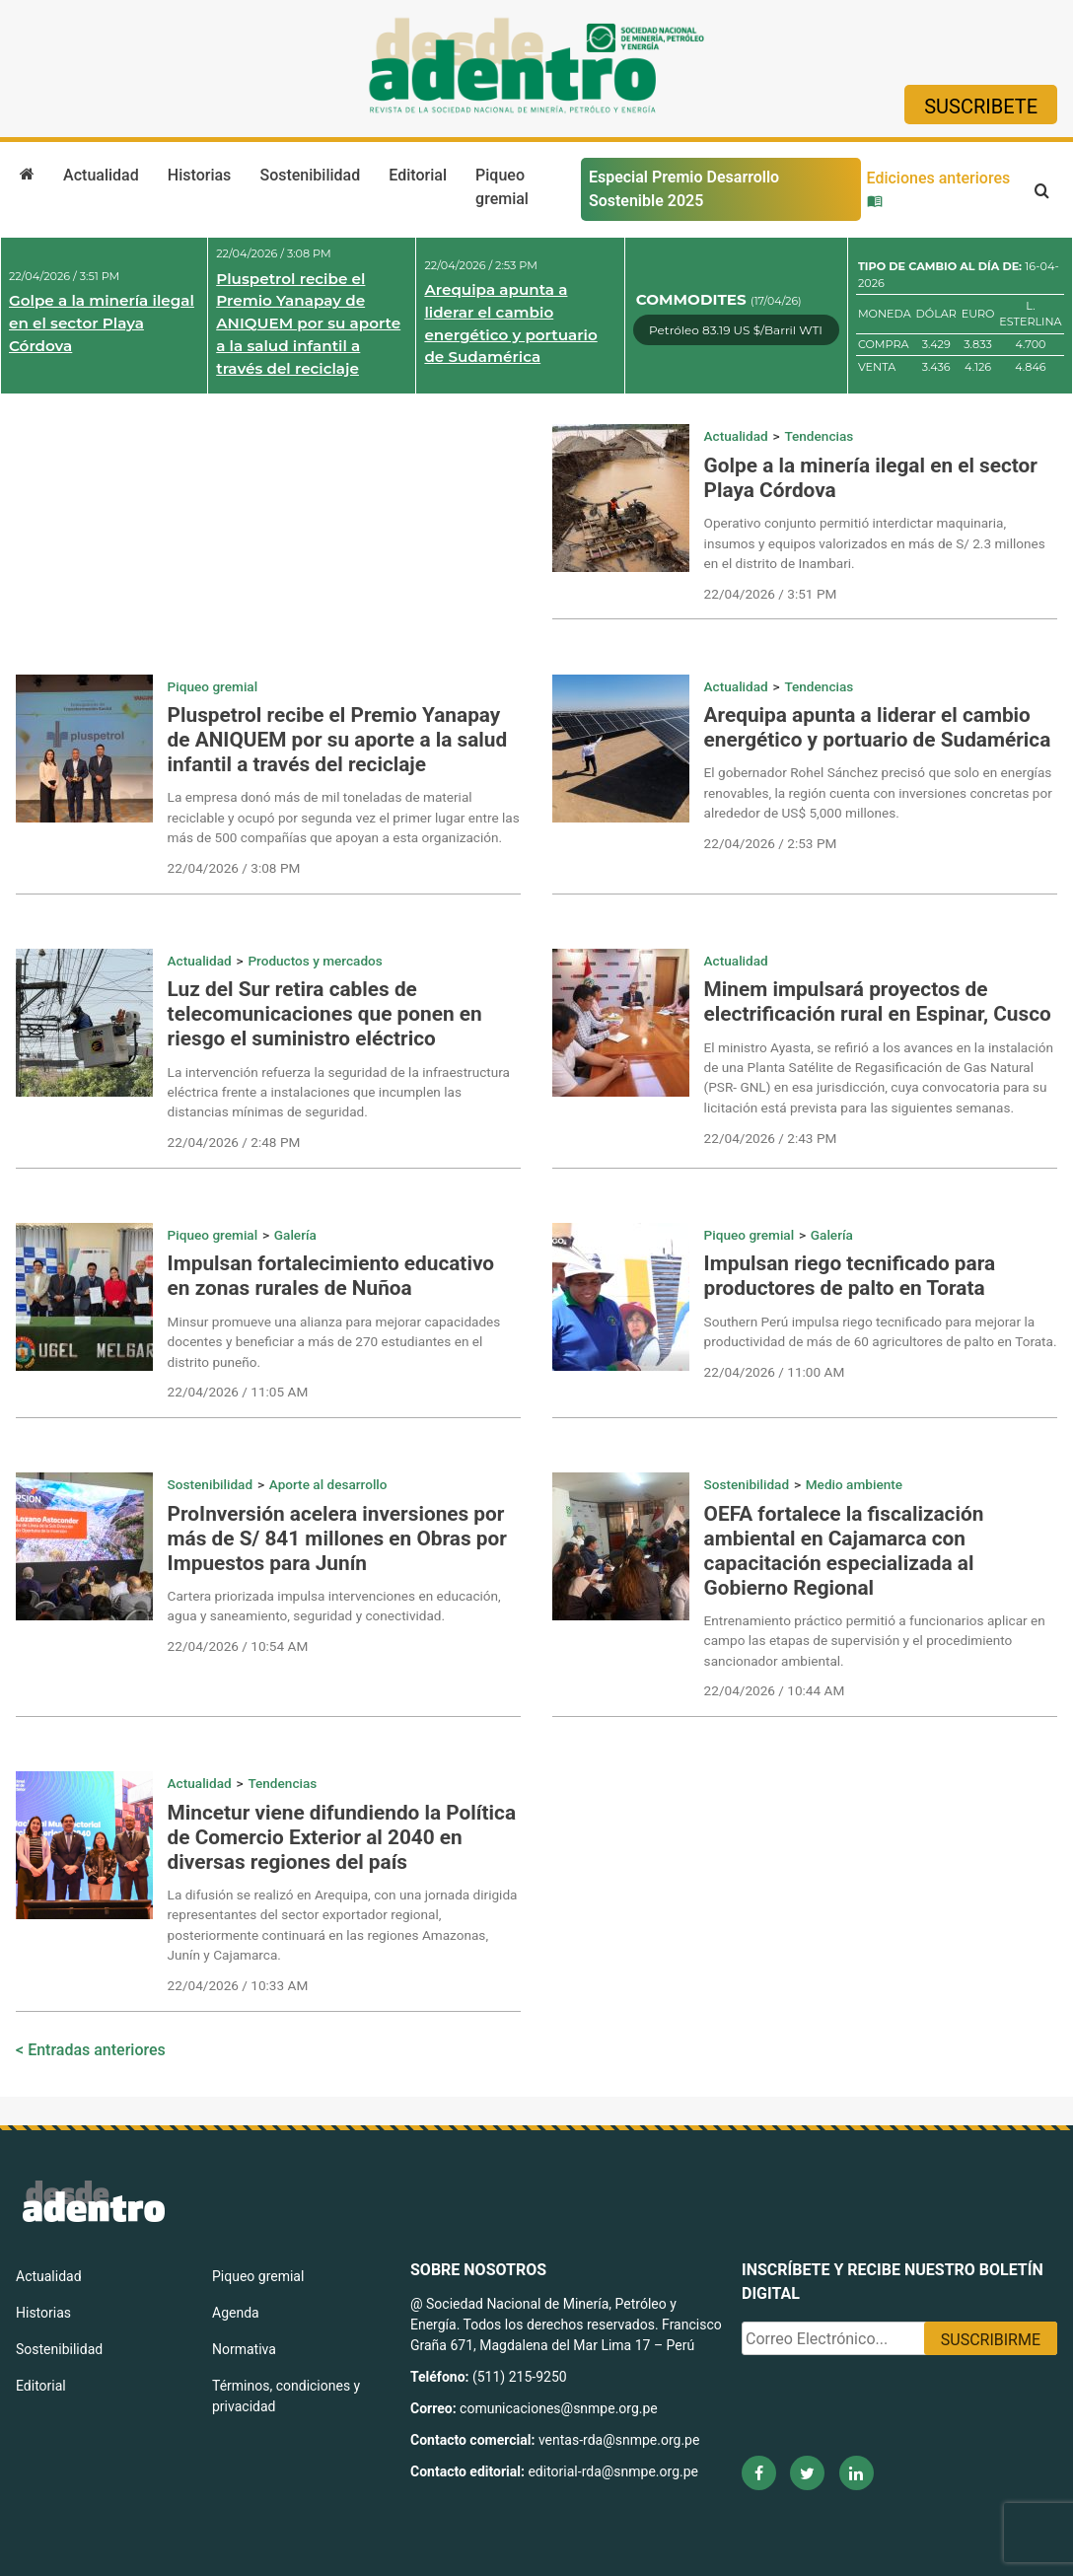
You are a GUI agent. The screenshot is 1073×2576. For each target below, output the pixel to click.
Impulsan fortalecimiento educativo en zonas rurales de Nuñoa (331, 1276)
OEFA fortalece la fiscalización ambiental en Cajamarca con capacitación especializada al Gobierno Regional (844, 1551)
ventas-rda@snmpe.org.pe (618, 2440)
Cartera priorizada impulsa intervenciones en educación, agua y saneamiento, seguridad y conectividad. (334, 1605)
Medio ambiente (854, 1484)
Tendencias (818, 436)
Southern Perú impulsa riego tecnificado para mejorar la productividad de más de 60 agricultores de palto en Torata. (880, 1331)
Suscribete (980, 106)
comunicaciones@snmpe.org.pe (560, 2408)
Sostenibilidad (309, 175)
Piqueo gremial (502, 187)
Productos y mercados (315, 960)
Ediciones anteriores (939, 188)
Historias (199, 175)
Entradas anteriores (97, 2049)
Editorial (418, 175)
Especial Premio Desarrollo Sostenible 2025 (684, 189)
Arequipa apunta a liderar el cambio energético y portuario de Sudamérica (510, 323)
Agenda (235, 2313)
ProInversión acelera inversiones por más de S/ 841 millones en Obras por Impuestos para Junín (337, 1538)
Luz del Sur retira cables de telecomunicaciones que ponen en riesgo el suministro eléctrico (325, 1013)
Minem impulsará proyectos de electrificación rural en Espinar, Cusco (877, 1001)
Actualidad (101, 175)
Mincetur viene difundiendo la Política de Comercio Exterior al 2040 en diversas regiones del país (342, 1837)
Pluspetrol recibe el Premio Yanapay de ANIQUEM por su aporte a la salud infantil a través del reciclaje (308, 323)
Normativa (244, 2349)
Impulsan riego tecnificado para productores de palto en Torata (850, 1276)
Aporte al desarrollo (328, 1484)
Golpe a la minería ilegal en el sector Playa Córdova (101, 323)
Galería (295, 1235)
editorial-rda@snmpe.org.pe (613, 2471)
